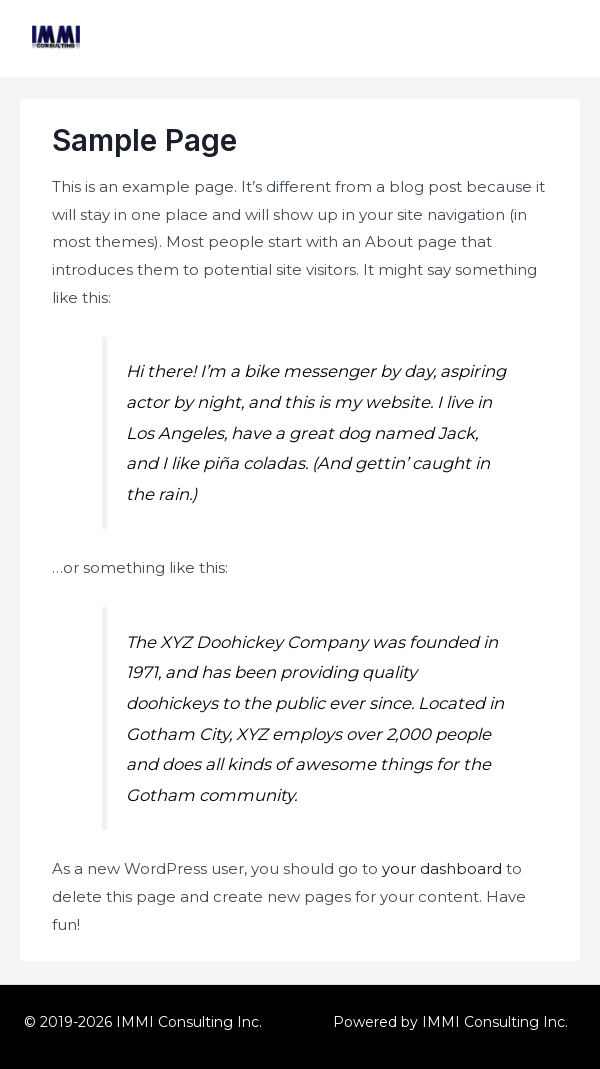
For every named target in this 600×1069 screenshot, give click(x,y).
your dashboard (442, 868)
